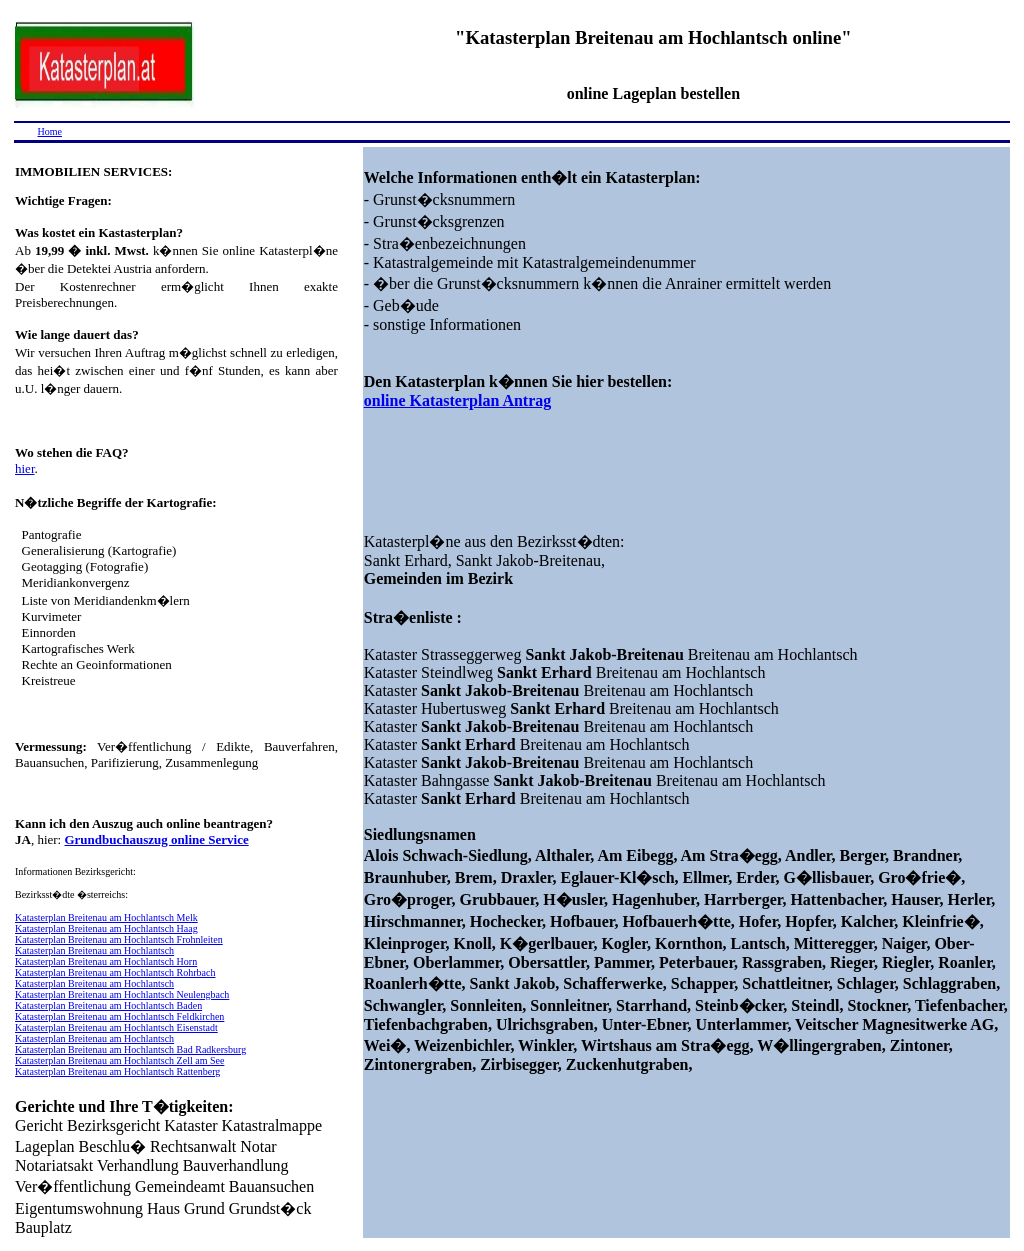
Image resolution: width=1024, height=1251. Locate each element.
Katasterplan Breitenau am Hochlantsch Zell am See (119, 1060)
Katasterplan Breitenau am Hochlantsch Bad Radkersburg (130, 1049)
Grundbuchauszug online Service (156, 839)
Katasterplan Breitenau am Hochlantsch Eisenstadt (116, 1027)
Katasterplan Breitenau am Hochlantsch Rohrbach (115, 972)
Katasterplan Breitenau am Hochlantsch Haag (106, 928)
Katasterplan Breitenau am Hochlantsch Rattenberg (117, 1071)
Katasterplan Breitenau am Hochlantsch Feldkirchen (119, 1016)
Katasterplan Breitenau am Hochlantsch (94, 950)
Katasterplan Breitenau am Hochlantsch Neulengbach (122, 994)
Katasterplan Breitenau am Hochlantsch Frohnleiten (119, 939)
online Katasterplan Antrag (458, 400)
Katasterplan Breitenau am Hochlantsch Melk (106, 917)
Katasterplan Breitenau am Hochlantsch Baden (108, 1005)
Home (50, 131)
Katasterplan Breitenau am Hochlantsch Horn (106, 961)
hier (25, 468)
